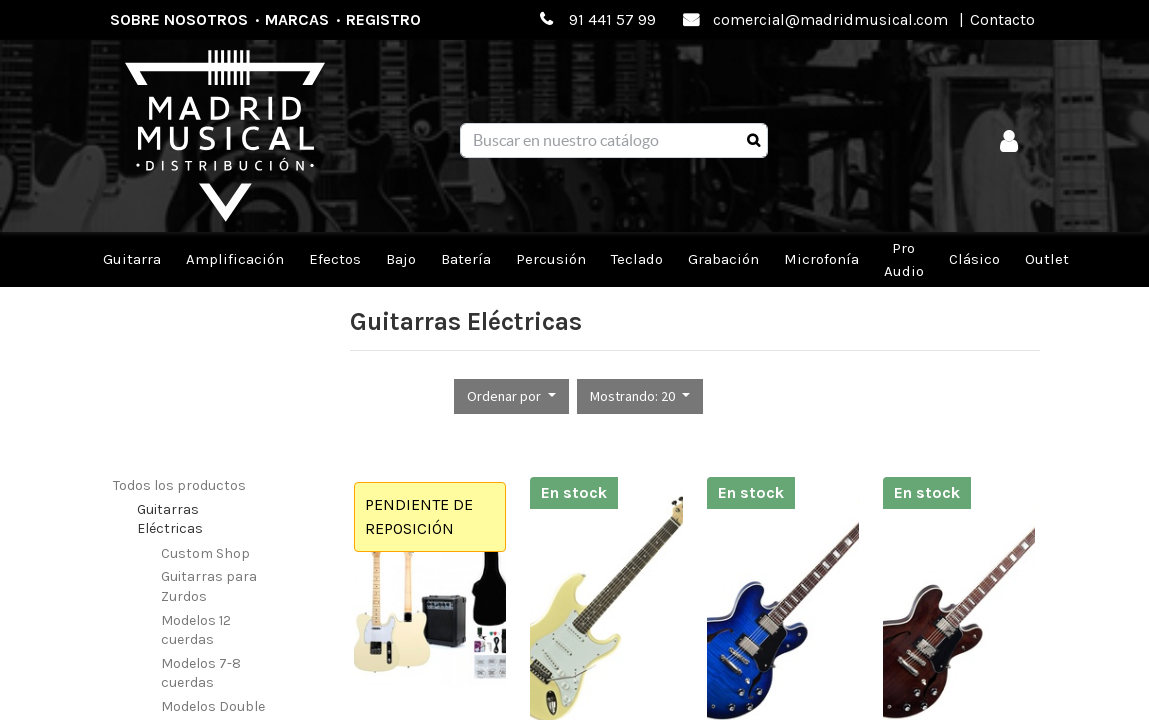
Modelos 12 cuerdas (196, 630)
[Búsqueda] (753, 141)
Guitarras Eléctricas (170, 519)
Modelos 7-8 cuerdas (201, 673)
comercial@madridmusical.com (830, 19)
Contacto (1002, 19)
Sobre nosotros (179, 19)
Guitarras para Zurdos (209, 586)
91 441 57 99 (612, 19)
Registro (383, 19)
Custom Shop (205, 553)
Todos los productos (179, 485)
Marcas (297, 19)
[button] (511, 396)
